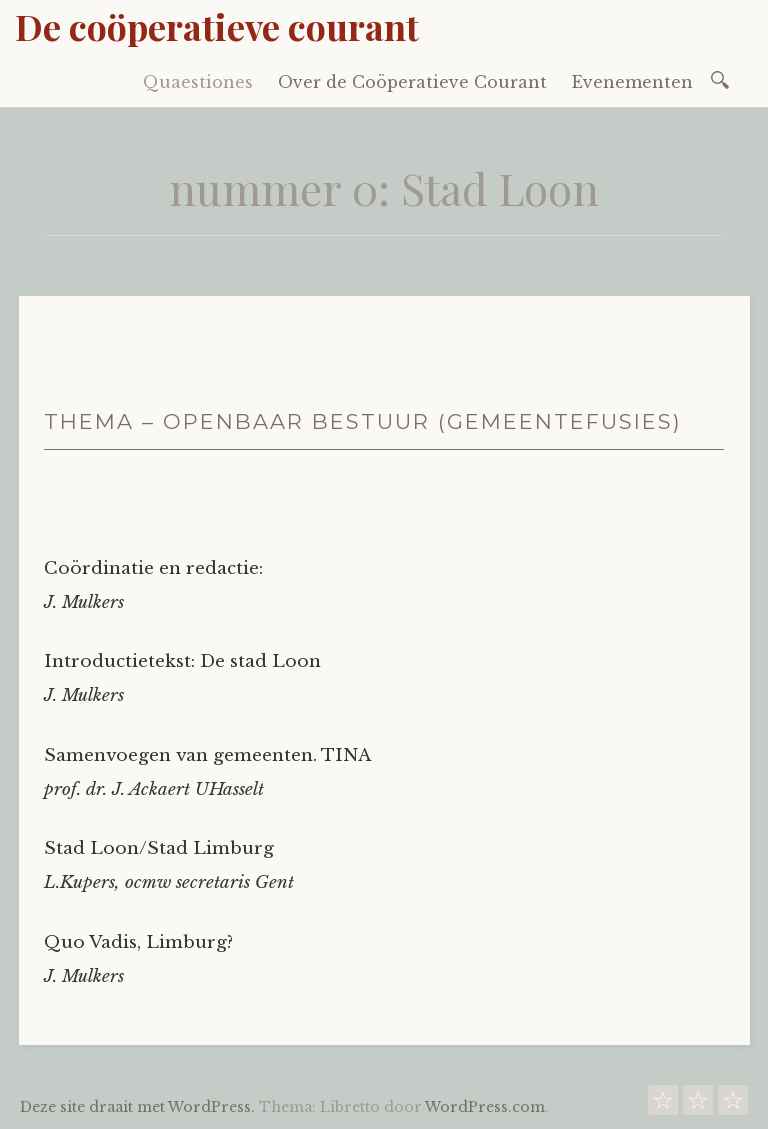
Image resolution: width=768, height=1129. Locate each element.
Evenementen (632, 82)
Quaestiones (198, 82)
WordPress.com (485, 1107)
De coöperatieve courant (217, 26)
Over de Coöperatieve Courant (412, 82)
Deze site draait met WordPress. (137, 1107)
